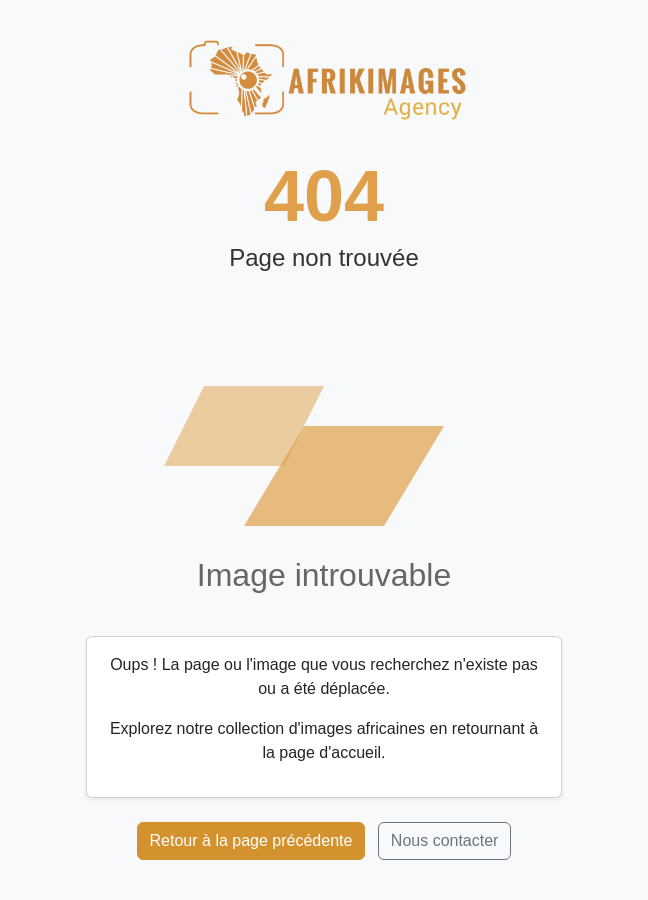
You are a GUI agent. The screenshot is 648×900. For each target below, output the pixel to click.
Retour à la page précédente (251, 840)
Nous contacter (445, 840)
